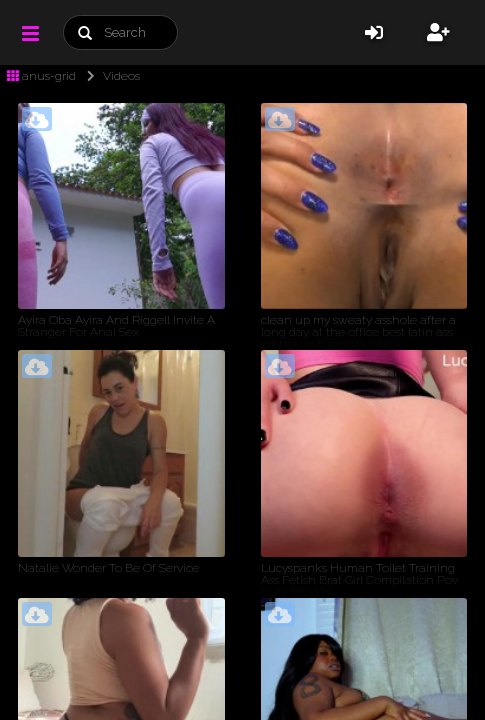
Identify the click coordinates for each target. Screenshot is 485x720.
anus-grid (41, 76)
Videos (109, 76)
